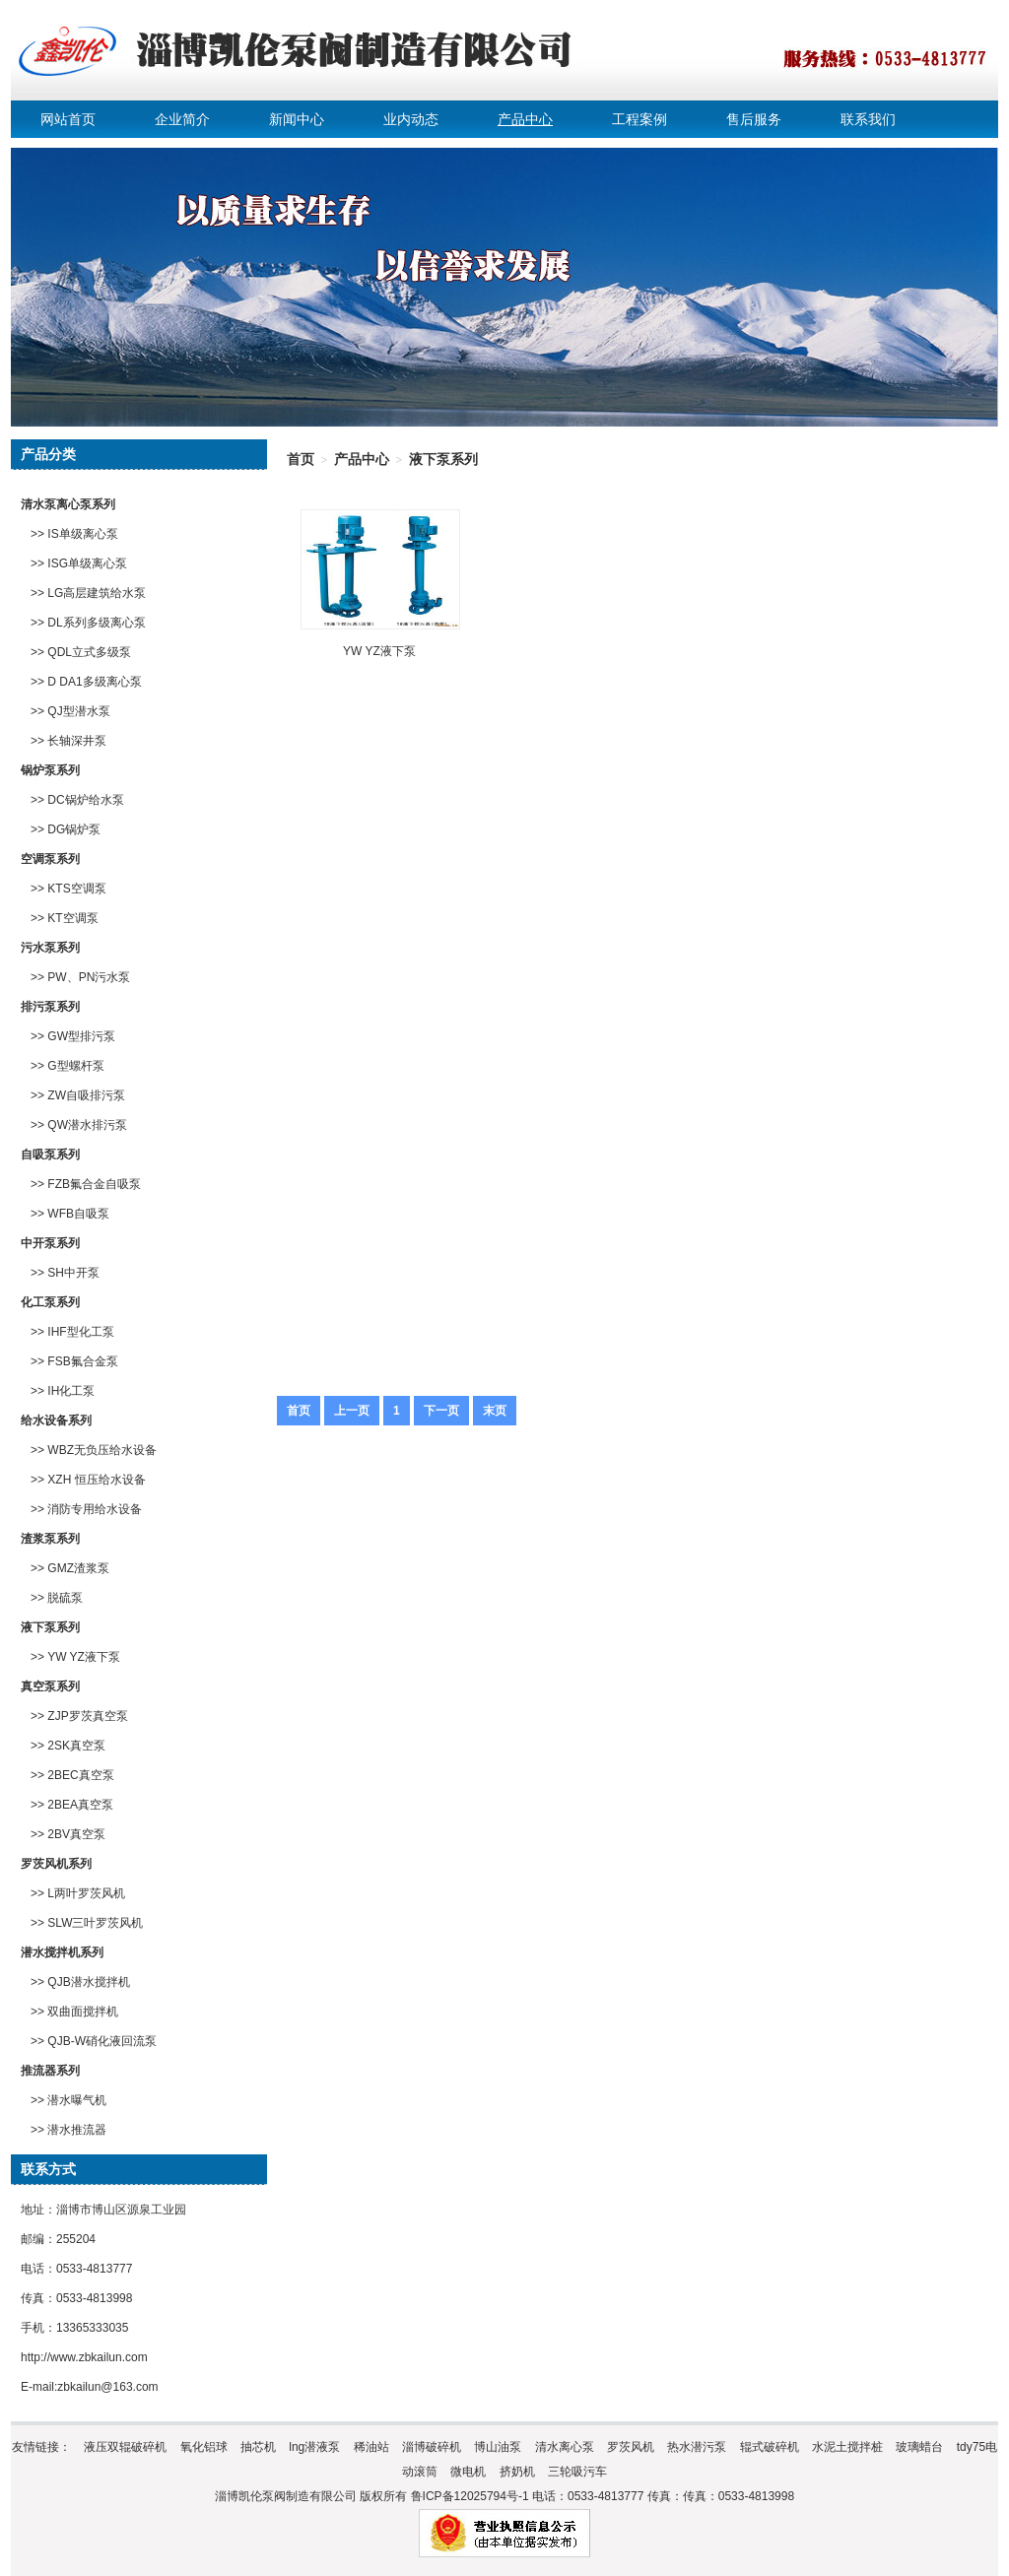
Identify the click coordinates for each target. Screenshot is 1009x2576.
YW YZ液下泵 (379, 651)
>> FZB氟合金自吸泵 (86, 1184)
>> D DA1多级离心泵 (86, 682)
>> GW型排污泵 (73, 1036)
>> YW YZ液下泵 (75, 1657)
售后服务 (753, 119)
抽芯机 (258, 2447)
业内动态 (410, 119)
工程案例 (639, 119)
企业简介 (182, 119)
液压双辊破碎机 (125, 2447)
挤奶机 (517, 2471)
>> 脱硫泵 (57, 1598)
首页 (300, 459)
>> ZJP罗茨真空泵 (79, 1716)
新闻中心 (296, 119)
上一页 (352, 1411)
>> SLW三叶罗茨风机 (87, 1923)
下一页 (441, 1411)
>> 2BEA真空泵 (72, 1805)
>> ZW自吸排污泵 (78, 1095)
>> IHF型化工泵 (72, 1332)
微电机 (468, 2471)
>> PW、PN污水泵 (80, 977)
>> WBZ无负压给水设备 (94, 1450)
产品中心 (525, 119)
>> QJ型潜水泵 (70, 711)
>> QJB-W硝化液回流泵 (94, 2041)
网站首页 (68, 119)
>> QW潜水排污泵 (79, 1125)
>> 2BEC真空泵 (72, 1775)
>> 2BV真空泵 (68, 1834)
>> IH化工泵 (63, 1391)
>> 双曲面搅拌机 (74, 2011)
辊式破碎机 (769, 2447)
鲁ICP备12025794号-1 (470, 2496)
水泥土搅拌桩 (847, 2447)
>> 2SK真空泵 (68, 1745)
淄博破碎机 (431, 2447)
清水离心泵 (564, 2447)
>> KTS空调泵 (68, 888)
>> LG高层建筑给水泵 (88, 593)
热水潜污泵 (696, 2447)
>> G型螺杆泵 (67, 1066)
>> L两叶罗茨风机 (78, 1893)
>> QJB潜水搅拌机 (80, 1982)
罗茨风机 (630, 2447)
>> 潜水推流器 (68, 2130)
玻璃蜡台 (919, 2447)
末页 (494, 1411)
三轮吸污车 (577, 2471)
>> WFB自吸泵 (70, 1214)
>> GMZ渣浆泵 (70, 1568)
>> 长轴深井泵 (68, 741)
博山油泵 (497, 2447)
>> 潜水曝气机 (68, 2100)
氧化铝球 (204, 2447)
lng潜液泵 (314, 2447)
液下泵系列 (443, 459)
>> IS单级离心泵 (74, 534)
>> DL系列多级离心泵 (88, 622)
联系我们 (868, 119)
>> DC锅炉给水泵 (77, 800)
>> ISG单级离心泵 (79, 563)
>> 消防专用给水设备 (86, 1509)
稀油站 (371, 2447)
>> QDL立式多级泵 (81, 652)
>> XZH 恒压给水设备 (88, 1479)
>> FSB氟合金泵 (74, 1361)
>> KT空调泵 (65, 918)
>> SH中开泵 (65, 1273)
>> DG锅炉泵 (66, 829)
